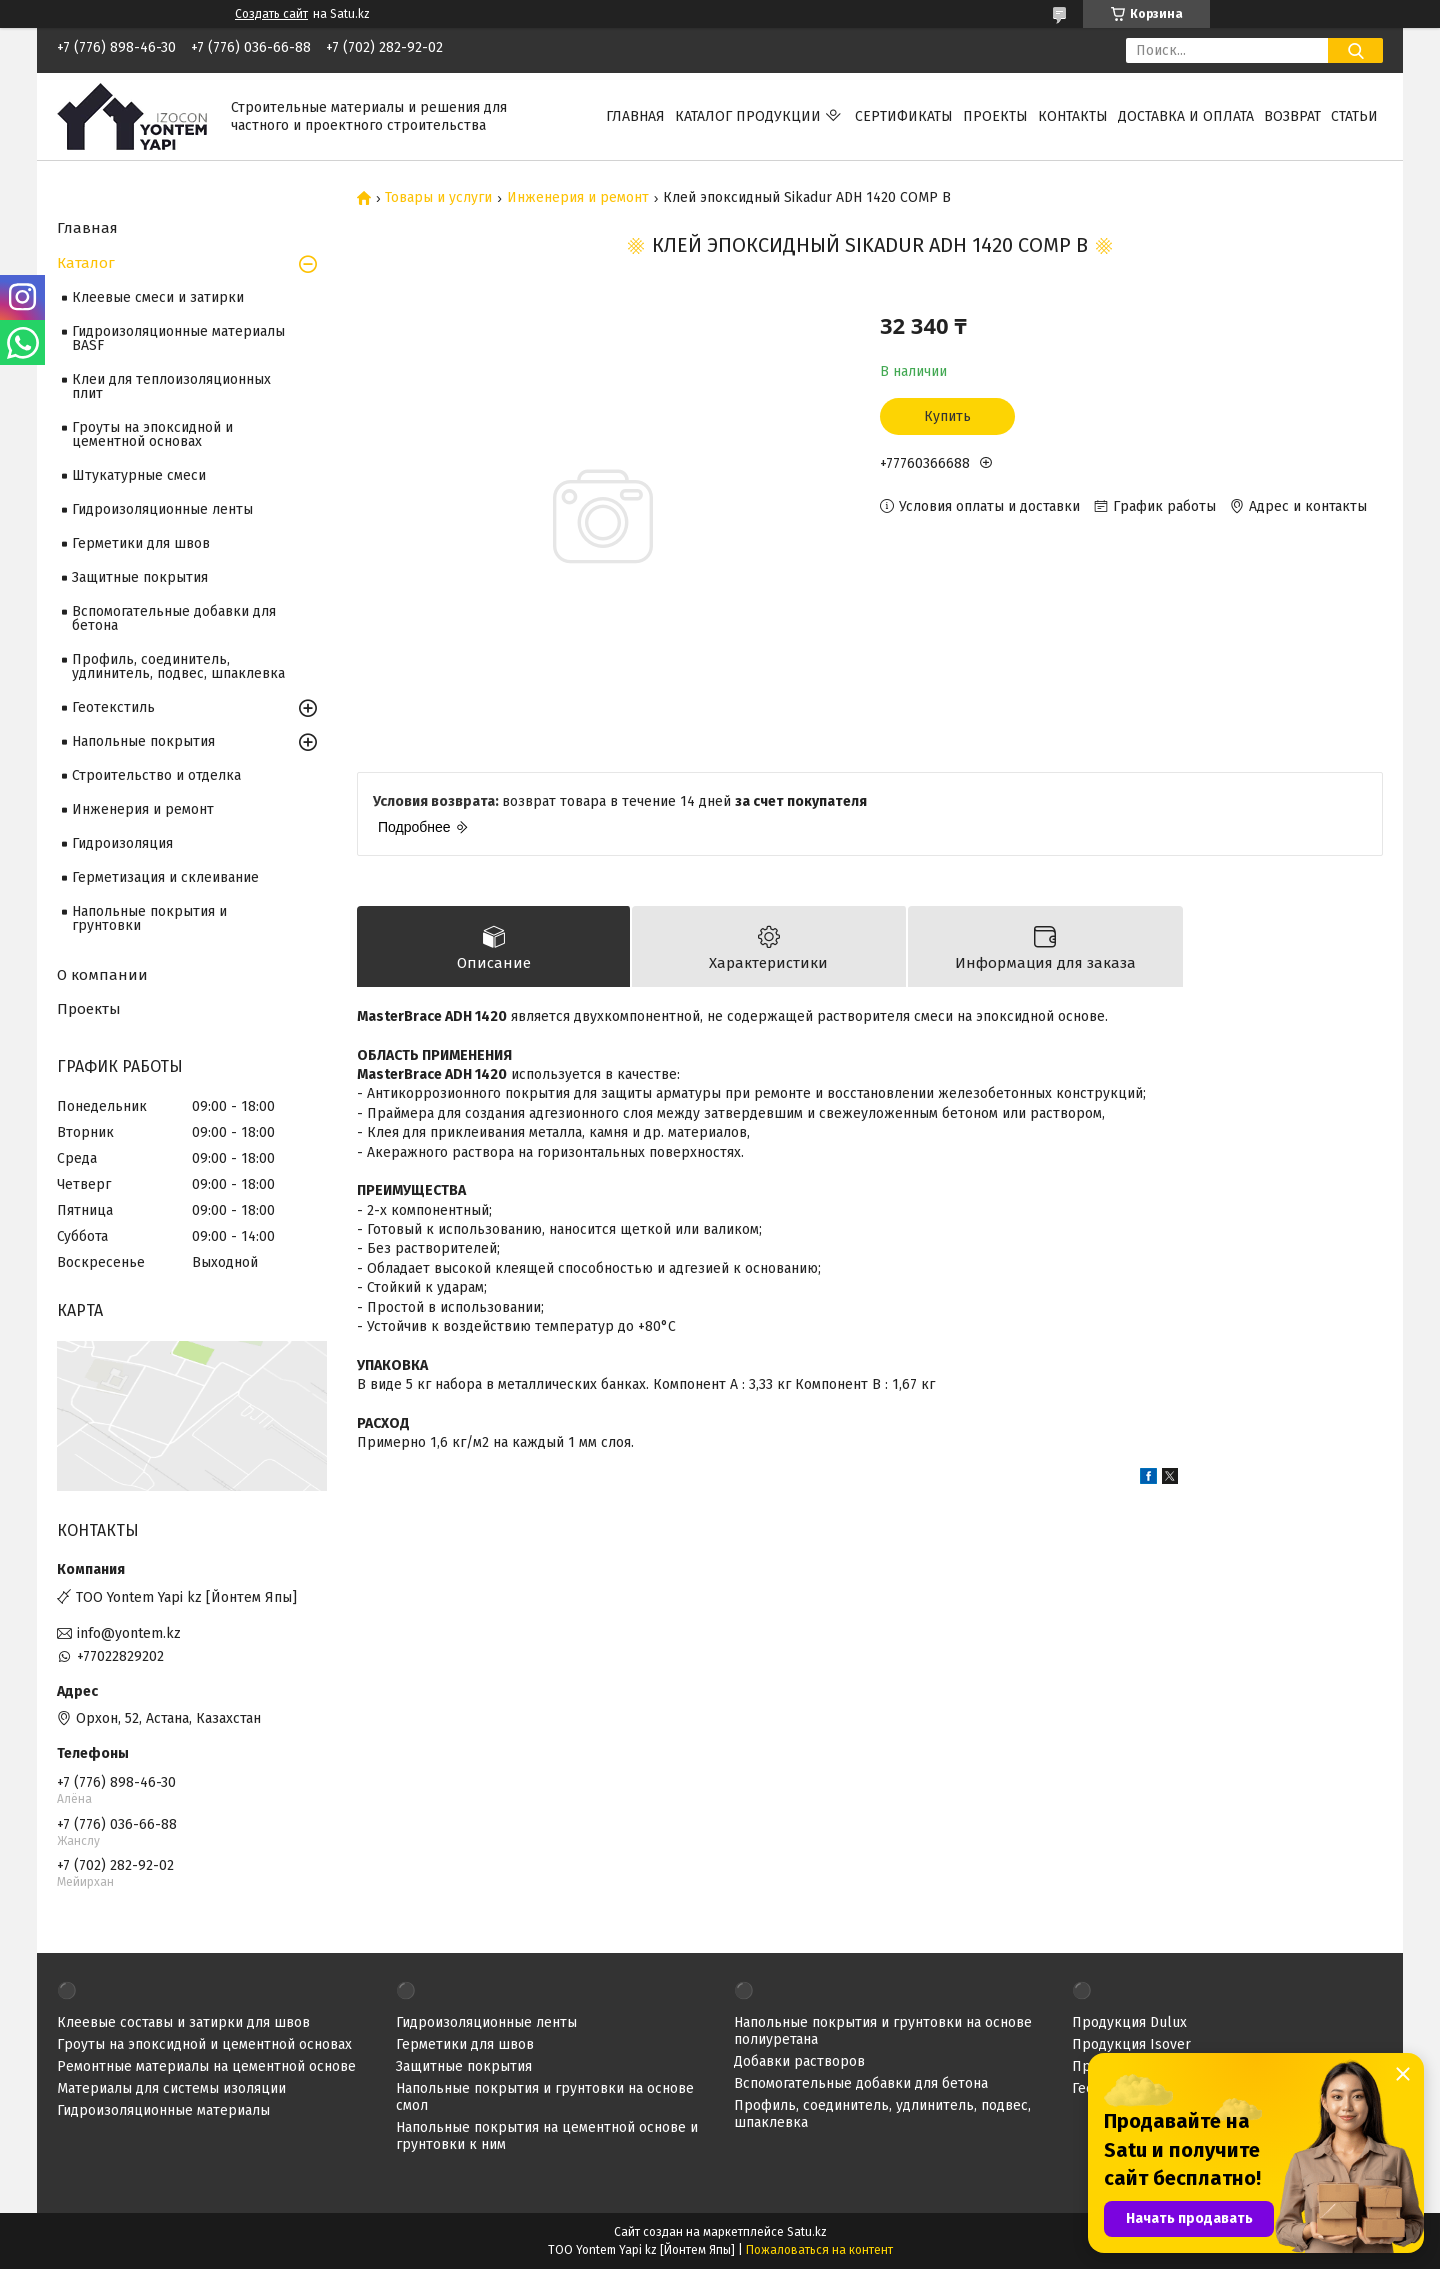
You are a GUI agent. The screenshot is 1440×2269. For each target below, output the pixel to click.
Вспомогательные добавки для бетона (174, 618)
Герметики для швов (141, 543)
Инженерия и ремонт (578, 198)
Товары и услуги (438, 198)
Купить (947, 416)
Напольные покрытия (143, 741)
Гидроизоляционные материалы (163, 2110)
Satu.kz (807, 2232)
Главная (635, 116)
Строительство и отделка (156, 775)
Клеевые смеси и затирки (158, 297)
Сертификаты (904, 116)
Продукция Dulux (1129, 2022)
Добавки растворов (799, 2061)
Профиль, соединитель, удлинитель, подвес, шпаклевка (178, 666)
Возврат (1292, 116)
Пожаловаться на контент (819, 2250)
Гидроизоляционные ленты (162, 509)
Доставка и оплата (1186, 116)
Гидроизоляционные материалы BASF (178, 338)
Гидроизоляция (122, 843)
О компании (102, 975)
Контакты (1073, 116)
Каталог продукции (748, 116)
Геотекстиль (113, 707)
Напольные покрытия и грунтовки (149, 918)
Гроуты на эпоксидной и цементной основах (152, 434)
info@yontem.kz (129, 1633)
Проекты (995, 116)
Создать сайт (271, 14)
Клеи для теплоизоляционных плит (171, 386)
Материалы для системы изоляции (171, 2088)
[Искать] (1355, 50)
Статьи (1354, 116)
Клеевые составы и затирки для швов (183, 2022)
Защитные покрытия (140, 577)
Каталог (86, 263)
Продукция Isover (1131, 2044)
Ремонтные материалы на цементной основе (206, 2066)
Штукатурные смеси (139, 475)
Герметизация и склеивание (165, 877)
